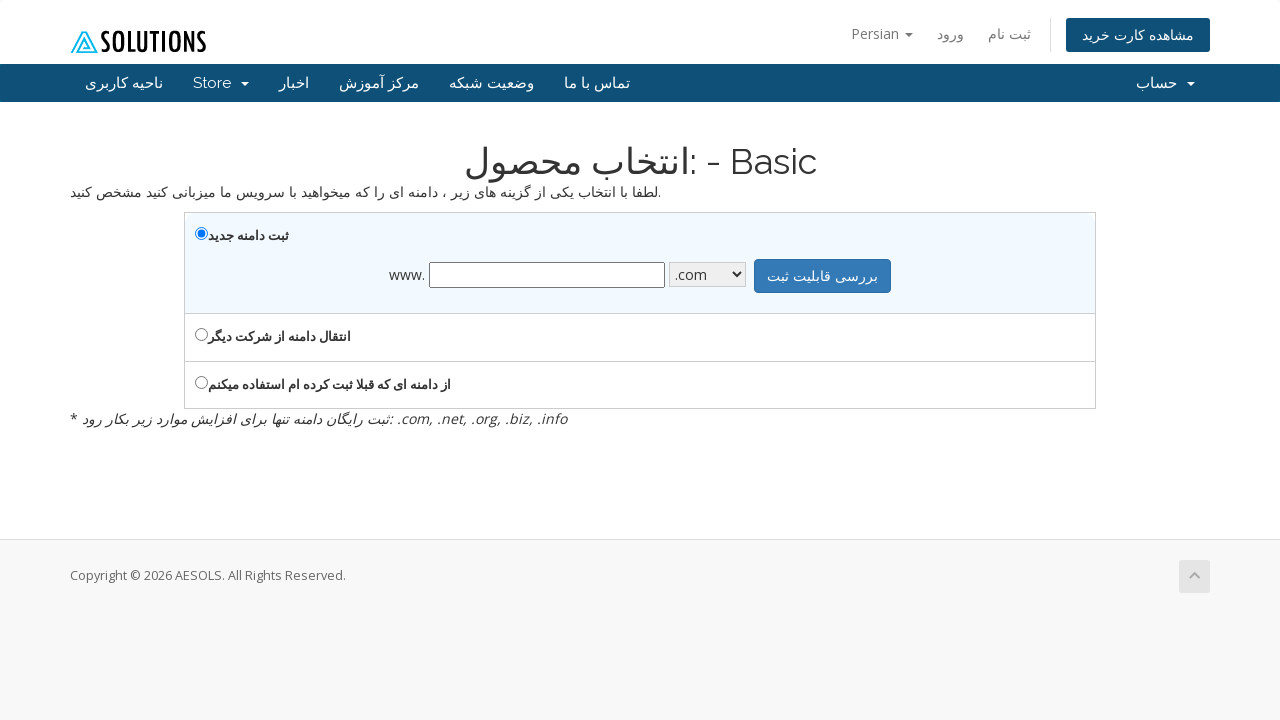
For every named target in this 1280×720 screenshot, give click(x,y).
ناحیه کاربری (124, 83)
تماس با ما (597, 83)
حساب (1165, 83)
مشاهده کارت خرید (1138, 34)
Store (221, 83)
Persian (882, 33)
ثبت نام (1009, 33)
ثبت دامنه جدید (242, 235)
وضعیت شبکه (491, 83)
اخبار (294, 83)
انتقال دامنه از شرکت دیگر (273, 336)
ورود (950, 33)
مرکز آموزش (379, 83)
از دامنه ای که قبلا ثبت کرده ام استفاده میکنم (323, 384)
